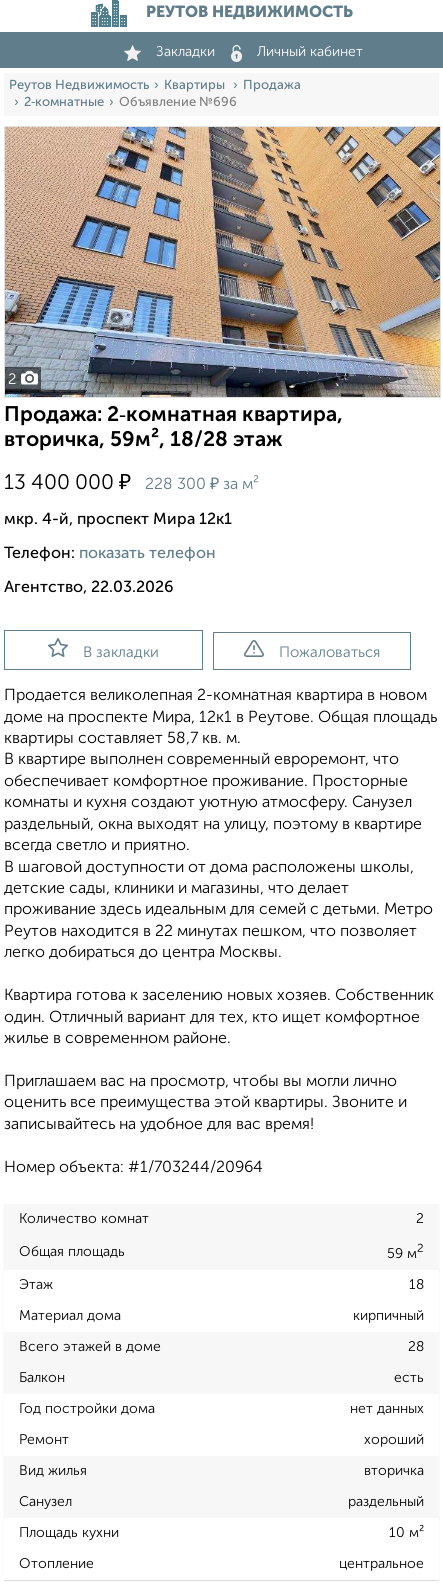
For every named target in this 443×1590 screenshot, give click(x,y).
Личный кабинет (297, 52)
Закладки (169, 52)
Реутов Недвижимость (79, 85)
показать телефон (147, 554)
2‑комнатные (64, 102)
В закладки (103, 649)
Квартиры (196, 85)
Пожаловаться (312, 650)
